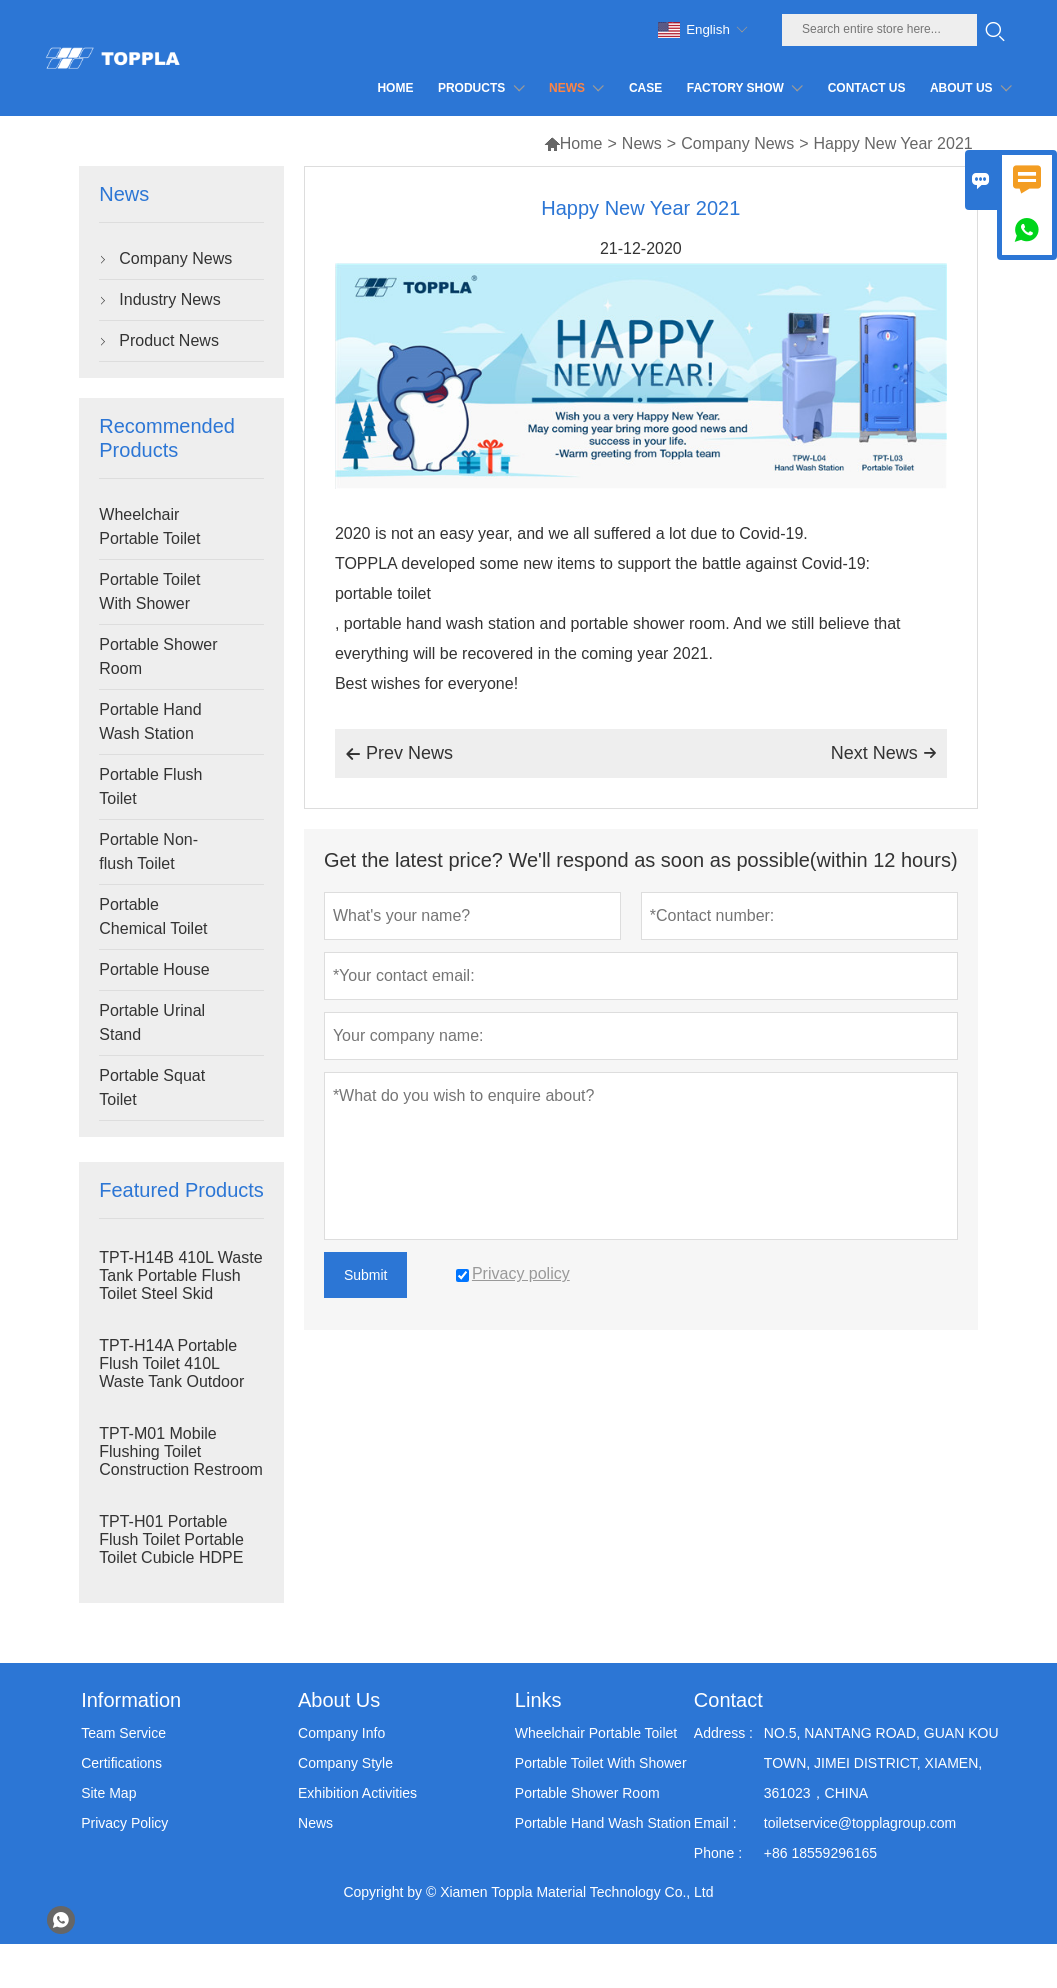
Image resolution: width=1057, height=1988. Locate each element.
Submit (366, 1275)
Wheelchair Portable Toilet (149, 526)
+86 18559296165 (820, 1853)
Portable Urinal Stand (152, 1022)
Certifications (121, 1763)
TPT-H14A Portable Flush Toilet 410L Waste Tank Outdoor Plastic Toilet (171, 1372)
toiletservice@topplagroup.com (860, 1823)
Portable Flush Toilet (150, 786)
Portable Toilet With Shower (149, 591)
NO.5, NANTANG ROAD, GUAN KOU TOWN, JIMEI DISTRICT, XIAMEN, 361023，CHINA (881, 1763)
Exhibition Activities (357, 1793)
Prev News (399, 754)
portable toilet (383, 593)
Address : (723, 1733)
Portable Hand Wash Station (150, 721)
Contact (728, 1700)
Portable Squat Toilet (152, 1087)
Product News (169, 340)
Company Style (345, 1763)
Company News (737, 143)
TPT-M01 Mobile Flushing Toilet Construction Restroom (181, 1451)
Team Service (123, 1733)
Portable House (154, 969)
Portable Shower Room (158, 656)
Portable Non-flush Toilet (148, 851)
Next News (884, 753)
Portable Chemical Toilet (153, 916)
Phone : (718, 1853)
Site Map (108, 1793)
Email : (715, 1823)
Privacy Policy (124, 1823)
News (642, 143)
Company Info (341, 1733)
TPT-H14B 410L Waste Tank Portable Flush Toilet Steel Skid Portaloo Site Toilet (180, 1284)
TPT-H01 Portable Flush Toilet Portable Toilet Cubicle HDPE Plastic (171, 1548)
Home (573, 143)
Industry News (169, 299)
